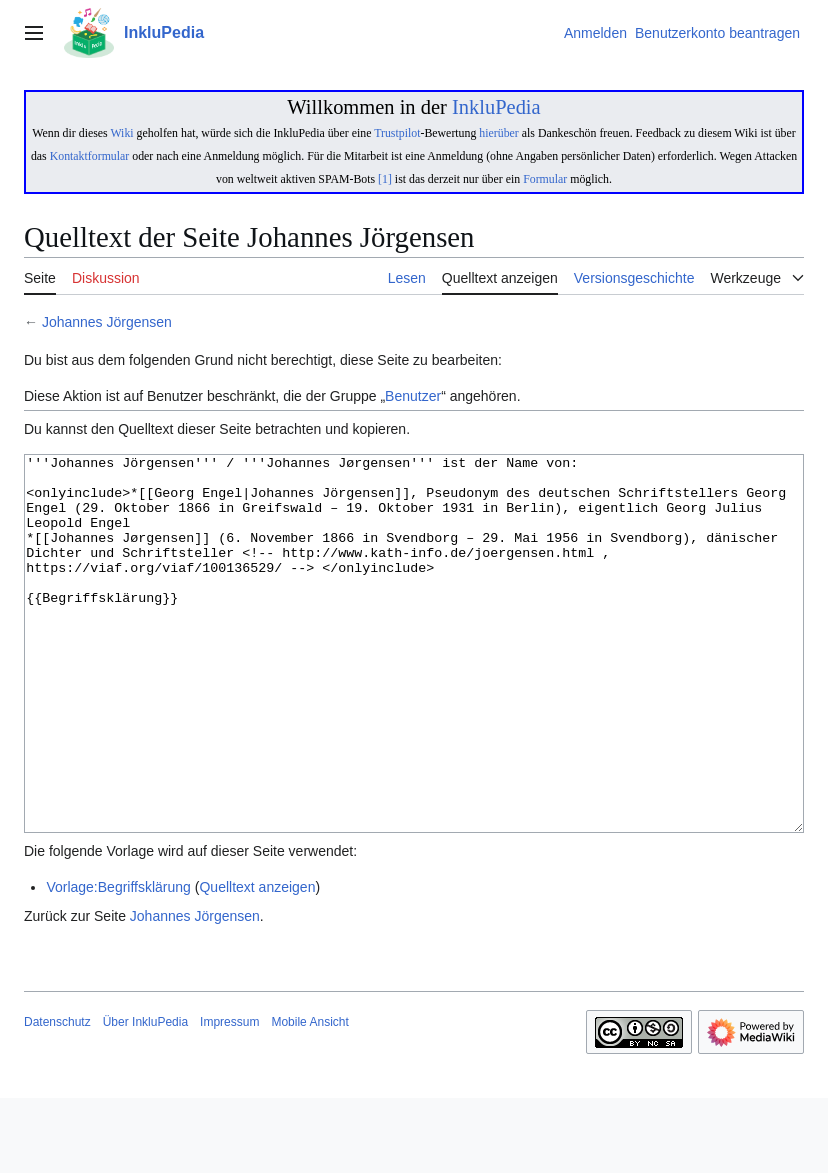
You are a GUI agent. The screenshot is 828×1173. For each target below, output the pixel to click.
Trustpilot (397, 133)
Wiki (121, 133)
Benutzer (413, 396)
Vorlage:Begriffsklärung (118, 962)
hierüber (498, 133)
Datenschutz (57, 1097)
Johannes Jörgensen (107, 322)
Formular (545, 179)
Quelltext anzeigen (257, 962)
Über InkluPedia (145, 1097)
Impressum (229, 1097)
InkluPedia (496, 107)
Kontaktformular (90, 156)
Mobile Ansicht (309, 1097)
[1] (385, 179)
